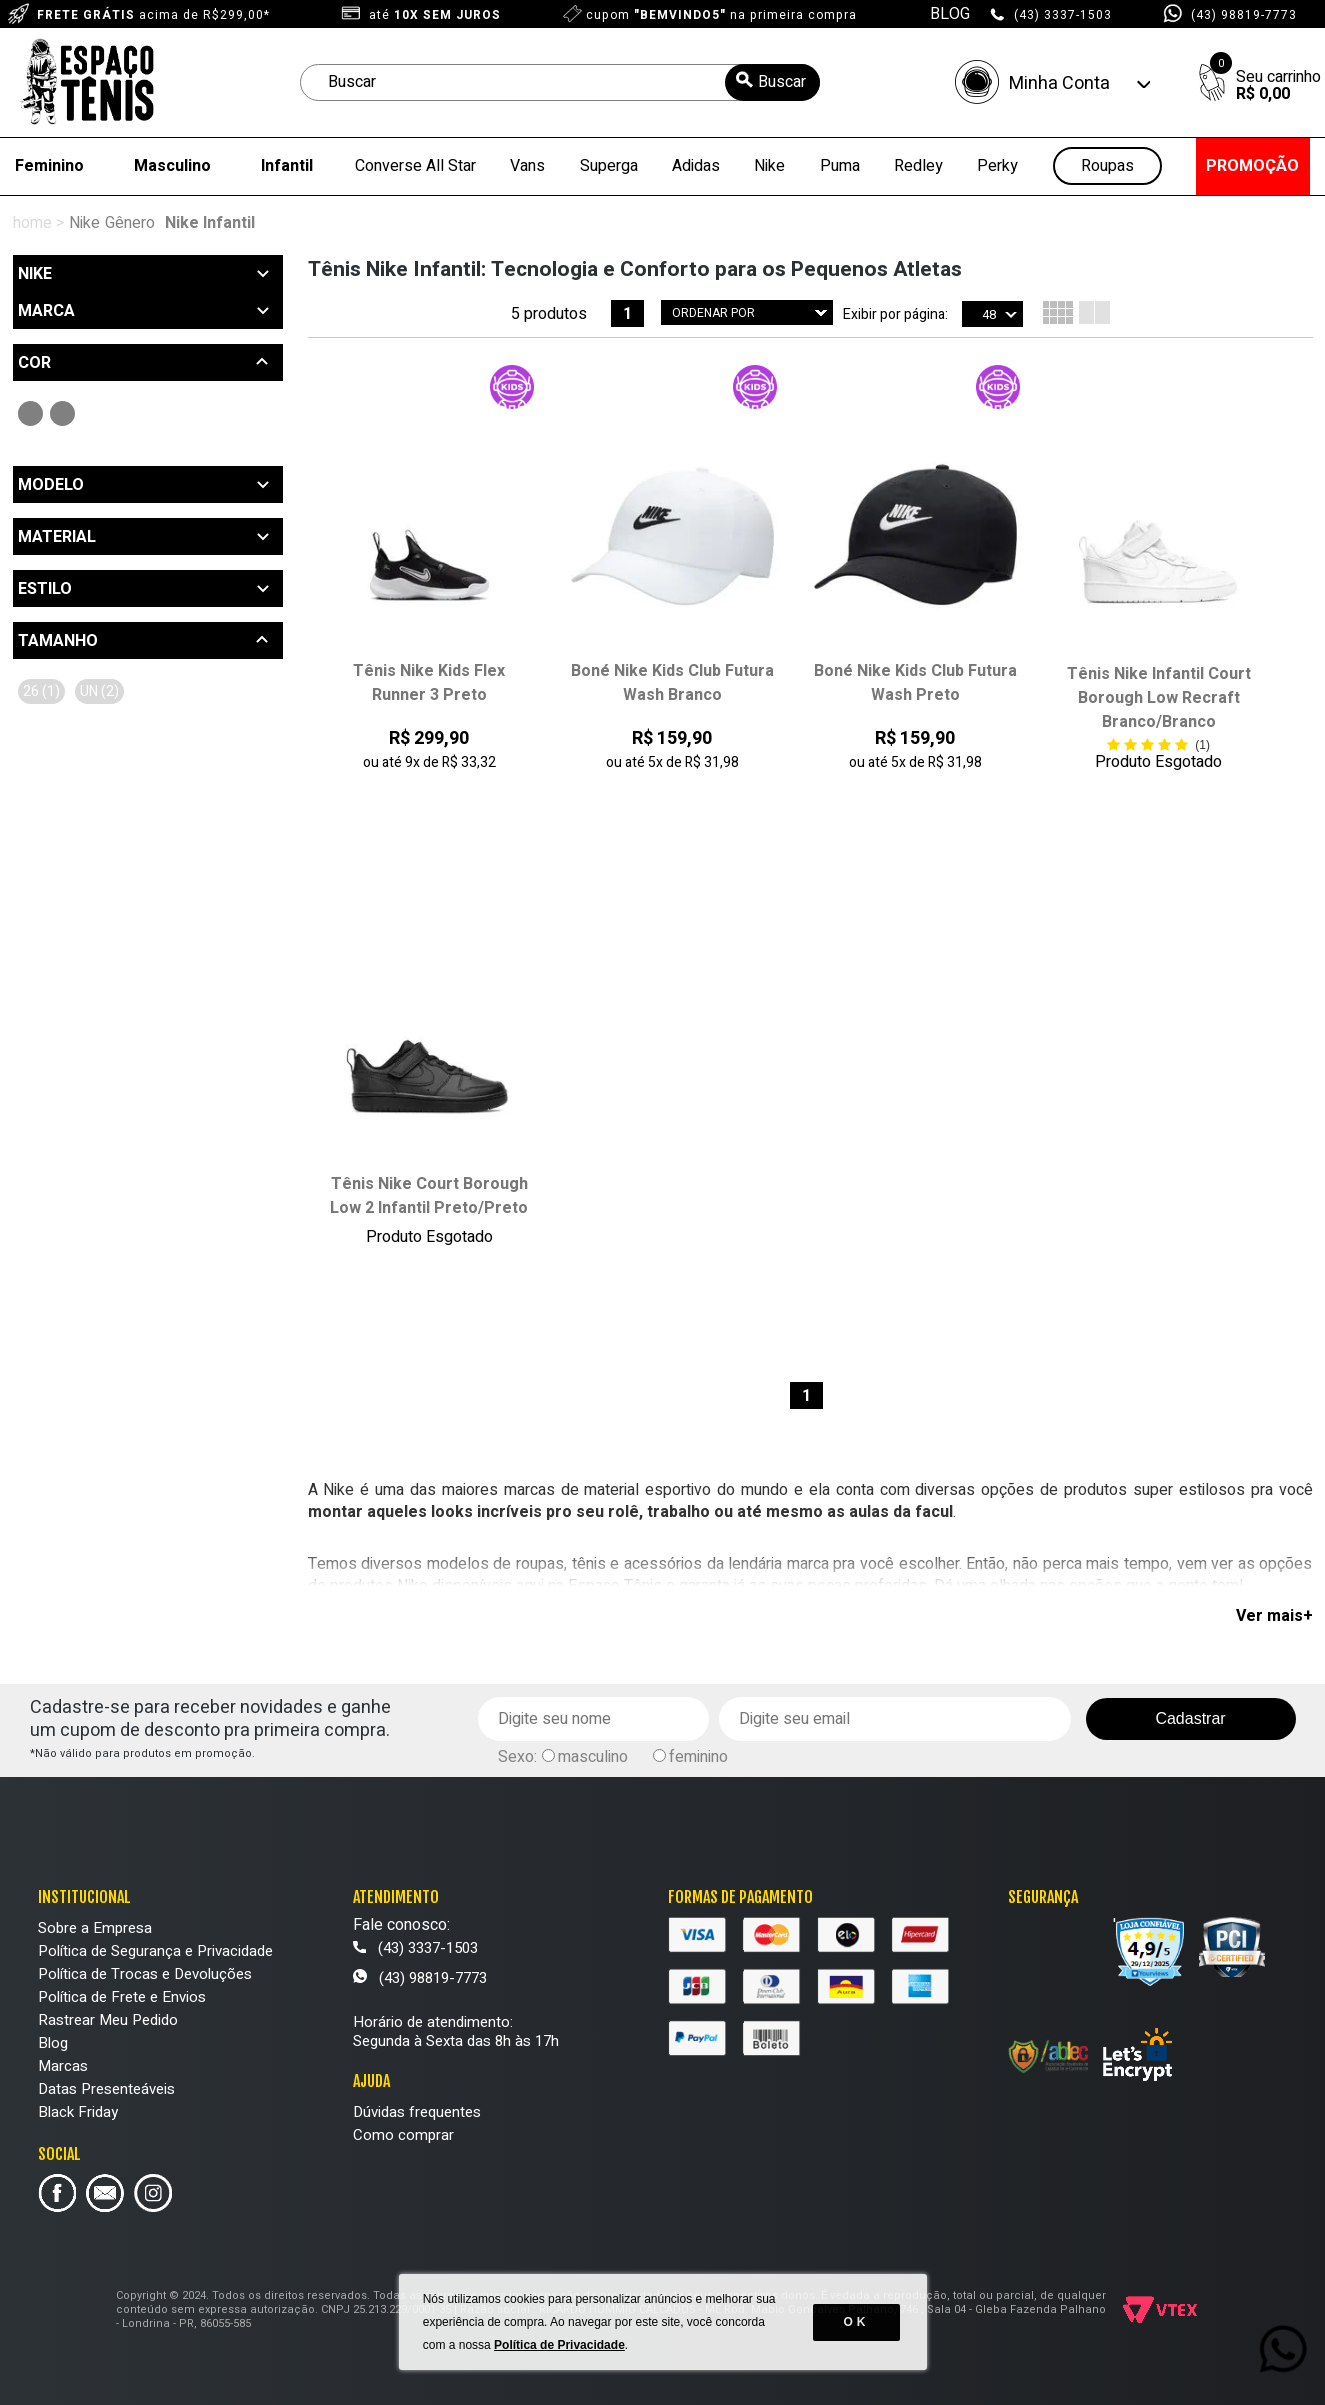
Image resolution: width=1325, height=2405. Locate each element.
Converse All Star (415, 166)
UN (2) (99, 691)
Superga (609, 166)
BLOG (950, 14)
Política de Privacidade (559, 2345)
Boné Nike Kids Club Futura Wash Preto (915, 683)
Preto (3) (30, 413)
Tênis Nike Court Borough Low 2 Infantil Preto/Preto (429, 1196)
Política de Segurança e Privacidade (155, 1951)
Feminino (49, 166)
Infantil (287, 166)
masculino (593, 1757)
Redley (918, 166)
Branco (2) (62, 413)
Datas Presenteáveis (106, 2089)
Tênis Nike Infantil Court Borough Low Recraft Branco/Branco (1159, 698)
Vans (527, 166)
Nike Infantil (210, 223)
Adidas (696, 166)
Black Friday (78, 2112)
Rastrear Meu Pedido (108, 2020)
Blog (53, 2043)
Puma (840, 166)
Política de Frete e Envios (122, 1997)
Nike (769, 166)
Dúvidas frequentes (417, 2112)
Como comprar (403, 2135)
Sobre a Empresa (95, 1928)
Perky (997, 166)
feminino (698, 1757)
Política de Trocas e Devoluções (145, 1974)
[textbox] (560, 82)
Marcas (63, 2066)
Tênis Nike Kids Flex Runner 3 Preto (429, 683)
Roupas (1107, 166)
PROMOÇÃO (1252, 166)
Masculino (172, 166)
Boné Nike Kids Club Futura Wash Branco (672, 683)
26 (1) (41, 691)
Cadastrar (1190, 1718)
